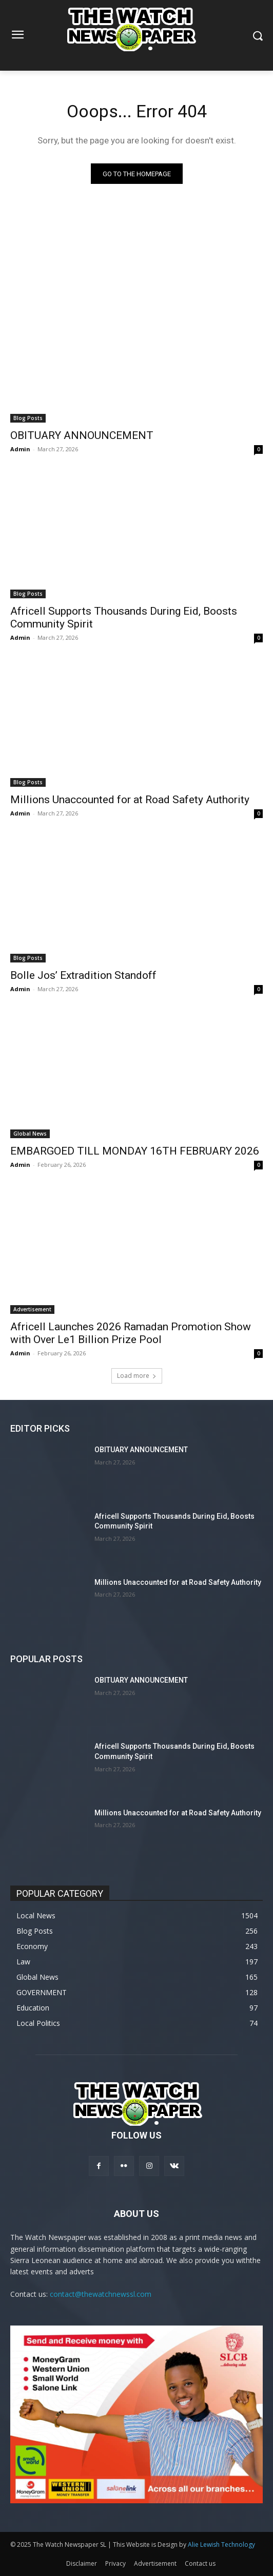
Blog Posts (28, 418)
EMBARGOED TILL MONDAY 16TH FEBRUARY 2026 (134, 1151)
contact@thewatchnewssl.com (100, 2294)
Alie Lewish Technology (221, 2544)
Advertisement (32, 1309)
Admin (20, 449)
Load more (137, 1375)
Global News (30, 1133)
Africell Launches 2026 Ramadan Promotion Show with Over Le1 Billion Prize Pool (130, 1333)
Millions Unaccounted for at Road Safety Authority (129, 799)
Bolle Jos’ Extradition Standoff (83, 975)
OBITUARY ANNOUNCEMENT (81, 435)
